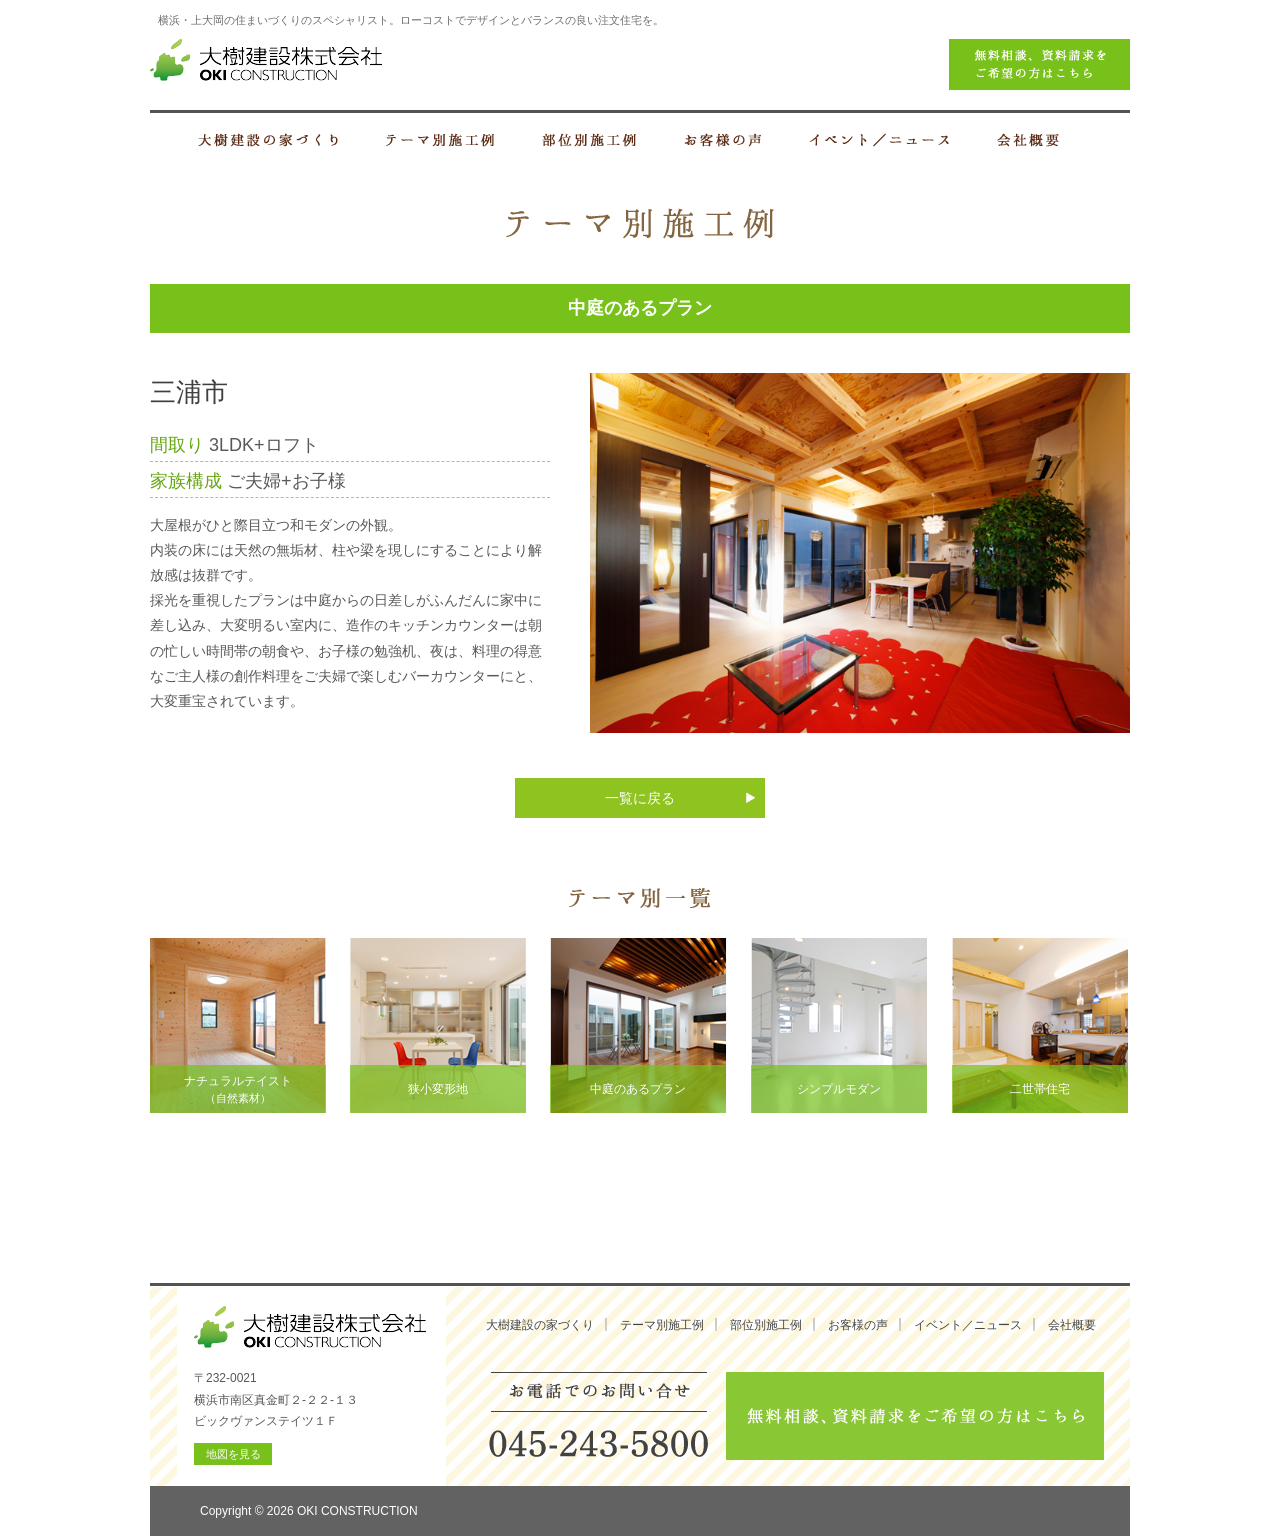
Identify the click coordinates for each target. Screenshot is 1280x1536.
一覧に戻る (640, 798)
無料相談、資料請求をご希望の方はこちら (915, 1416)
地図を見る (233, 1454)
